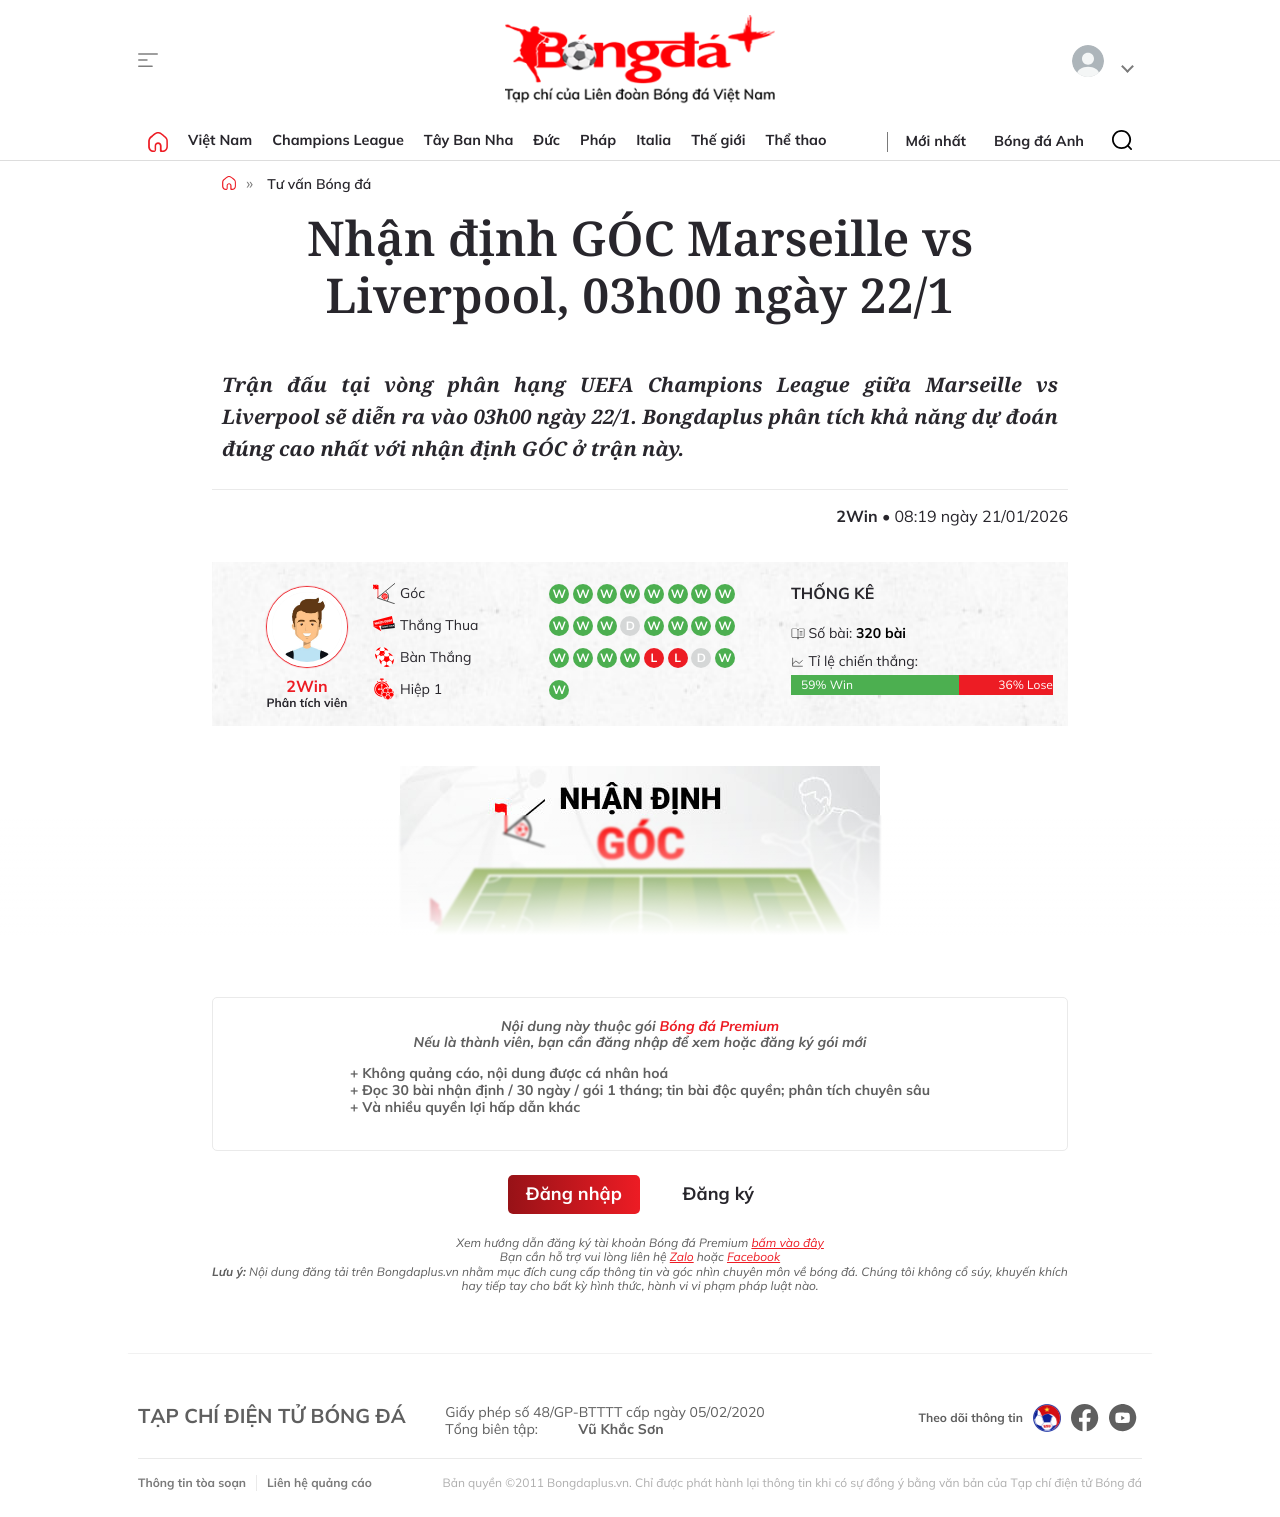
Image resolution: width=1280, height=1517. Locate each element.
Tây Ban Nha (469, 140)
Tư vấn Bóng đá (319, 184)
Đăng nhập (574, 1193)
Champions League (338, 140)
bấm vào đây (787, 1242)
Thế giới (718, 140)
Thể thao (796, 140)
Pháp (598, 140)
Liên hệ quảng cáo (319, 1482)
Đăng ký (718, 1193)
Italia (653, 140)
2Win (306, 686)
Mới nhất (936, 141)
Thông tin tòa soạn (192, 1482)
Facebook (753, 1256)
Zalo (682, 1256)
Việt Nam (220, 140)
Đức (546, 140)
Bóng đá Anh (1039, 141)
